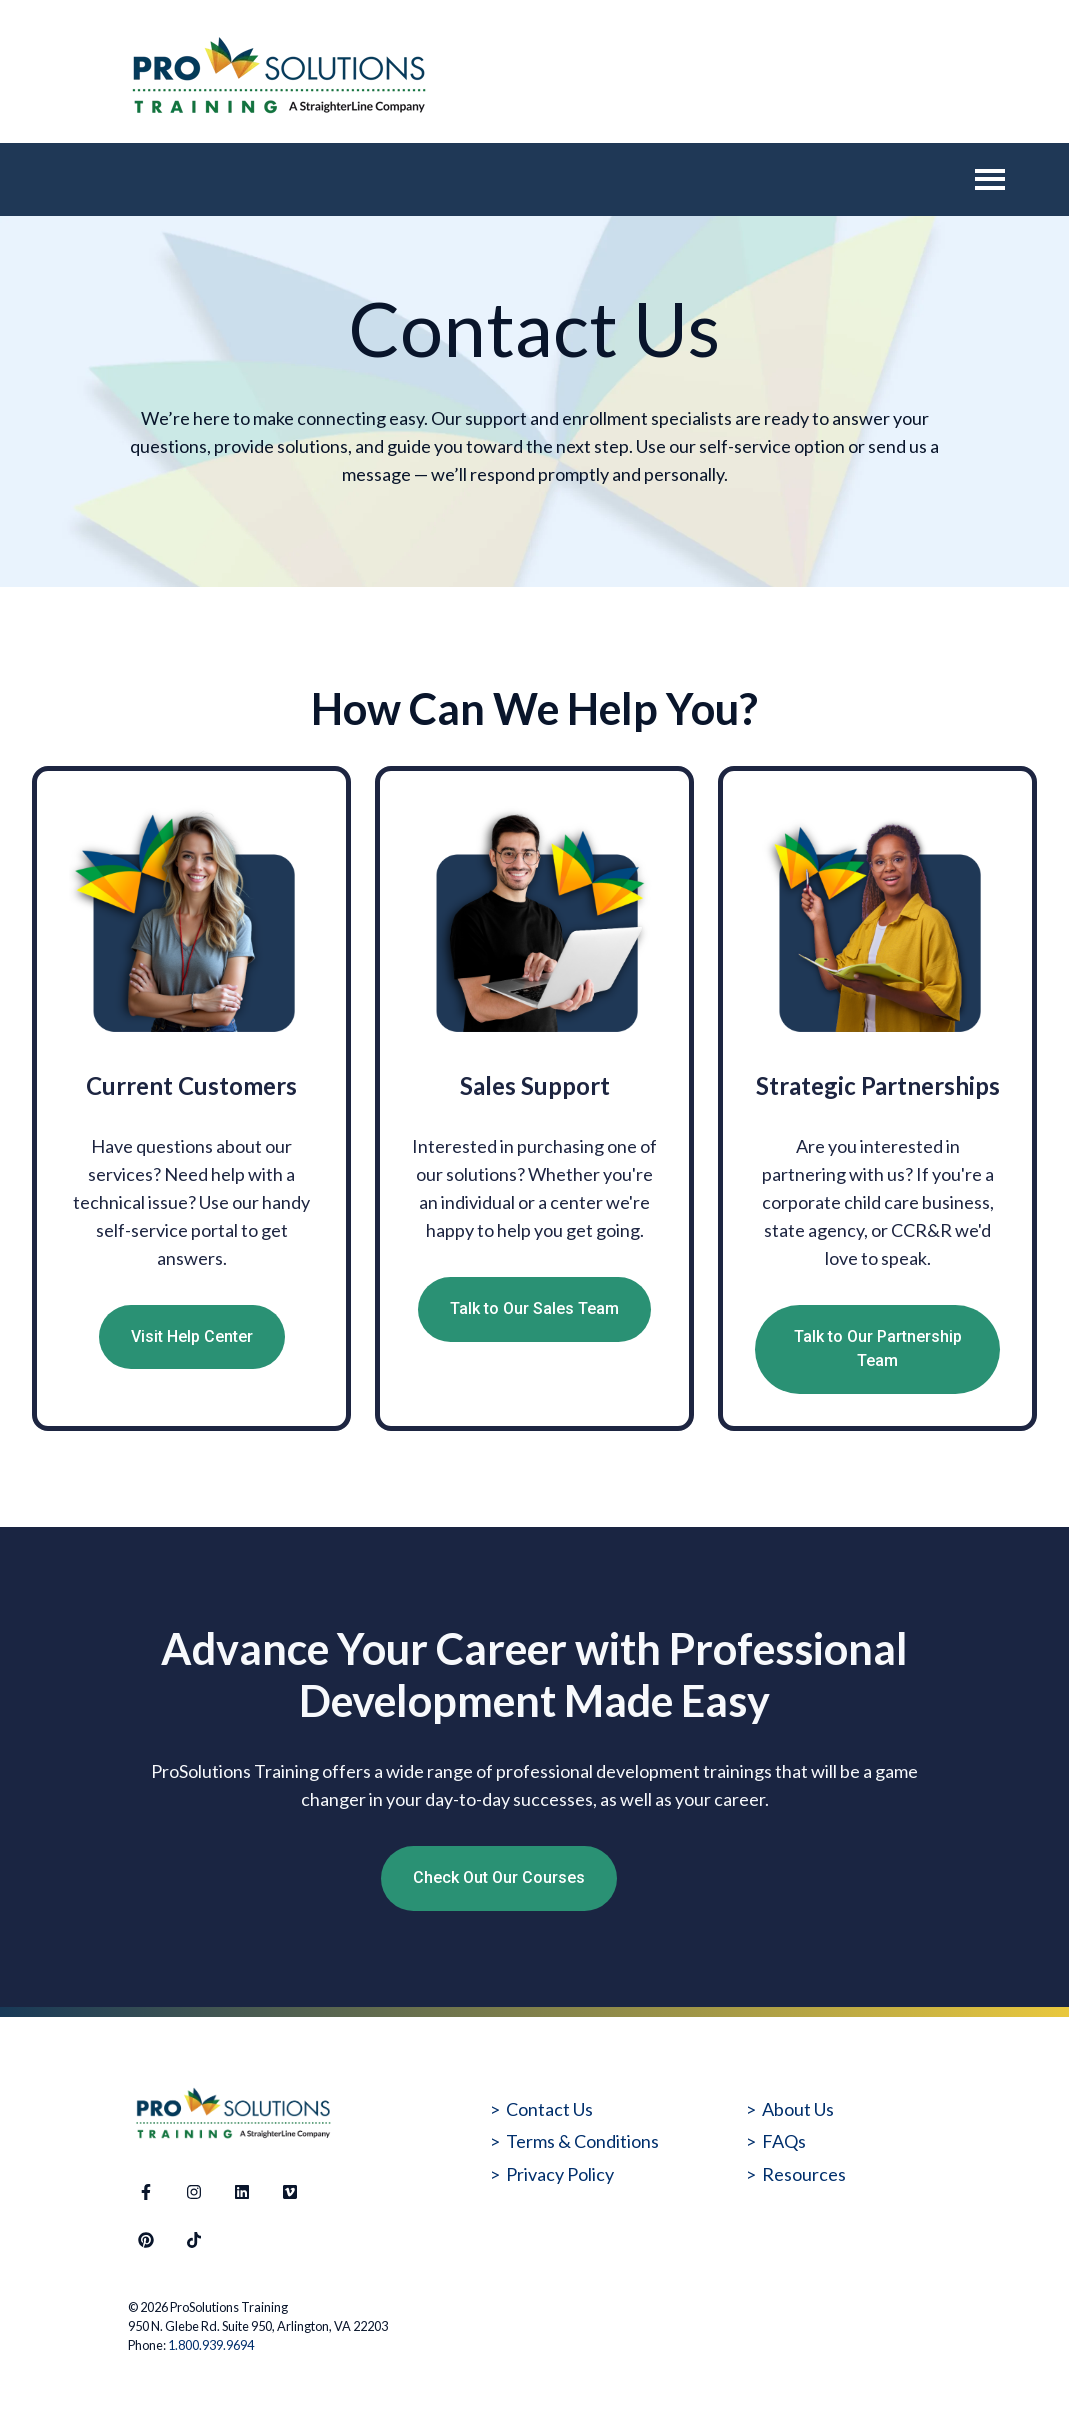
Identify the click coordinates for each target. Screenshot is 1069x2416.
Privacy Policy (560, 2174)
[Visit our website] (290, 2192)
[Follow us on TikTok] (194, 2240)
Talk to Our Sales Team (534, 1308)
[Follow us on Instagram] (194, 2192)
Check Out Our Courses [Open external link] (499, 1877)
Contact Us (549, 2109)
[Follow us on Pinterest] (146, 2240)
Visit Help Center (192, 1336)
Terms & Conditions (582, 2141)
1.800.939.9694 (211, 2345)
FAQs (784, 2141)
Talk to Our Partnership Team (878, 1349)
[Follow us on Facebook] (146, 2192)
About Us (798, 2109)
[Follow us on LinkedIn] (242, 2192)
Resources (804, 2174)
